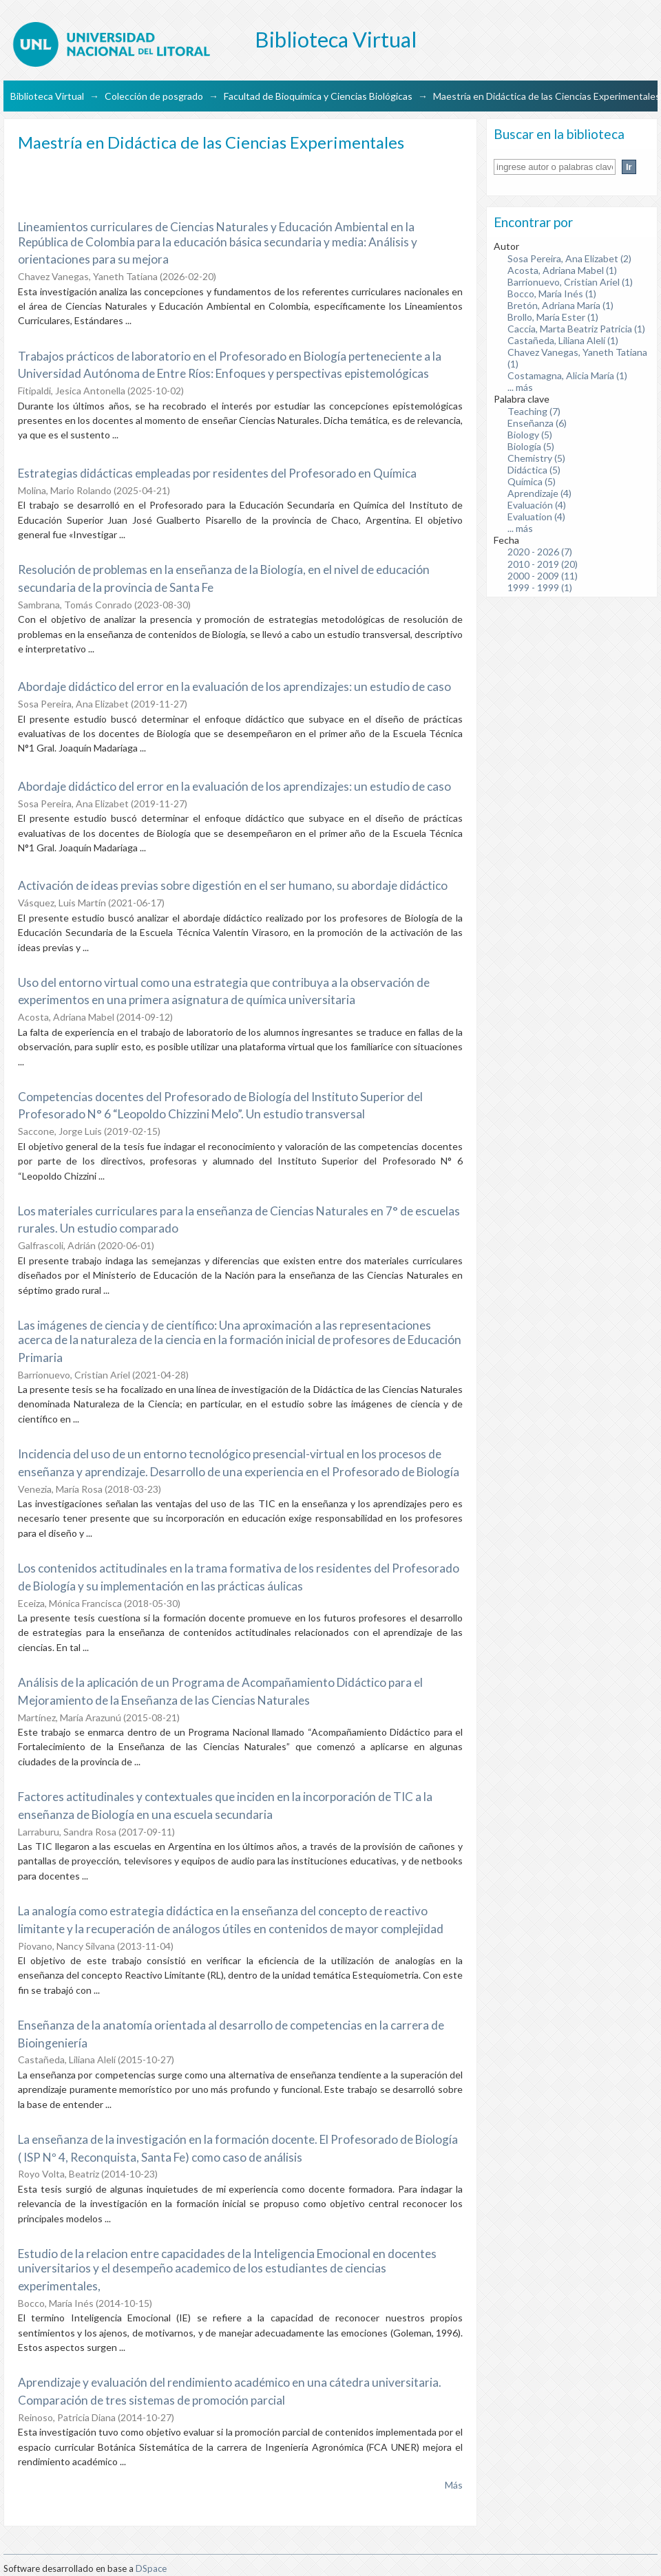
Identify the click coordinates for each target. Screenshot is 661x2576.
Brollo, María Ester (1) (552, 317)
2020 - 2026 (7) (539, 551)
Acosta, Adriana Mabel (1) (562, 270)
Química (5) (531, 481)
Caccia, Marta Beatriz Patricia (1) (576, 328)
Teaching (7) (533, 411)
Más (454, 2485)
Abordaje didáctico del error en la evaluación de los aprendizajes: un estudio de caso (234, 686)
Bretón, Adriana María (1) (560, 305)
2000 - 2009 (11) (542, 576)
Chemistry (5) (536, 458)
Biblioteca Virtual (47, 96)
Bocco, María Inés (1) (551, 293)
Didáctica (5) (533, 470)
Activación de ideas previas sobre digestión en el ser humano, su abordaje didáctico (233, 885)
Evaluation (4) (536, 516)
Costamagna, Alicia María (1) (567, 375)
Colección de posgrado (154, 96)
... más (520, 387)
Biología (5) (530, 446)
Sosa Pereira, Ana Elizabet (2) (569, 258)
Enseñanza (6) (537, 423)
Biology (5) (529, 434)
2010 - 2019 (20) (542, 564)
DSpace (151, 2568)
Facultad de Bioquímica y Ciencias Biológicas (318, 96)
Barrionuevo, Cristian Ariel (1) (570, 282)
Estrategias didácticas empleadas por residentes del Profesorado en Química (217, 473)
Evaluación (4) (536, 505)
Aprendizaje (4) (539, 493)
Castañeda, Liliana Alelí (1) (562, 340)
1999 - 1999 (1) (539, 587)
